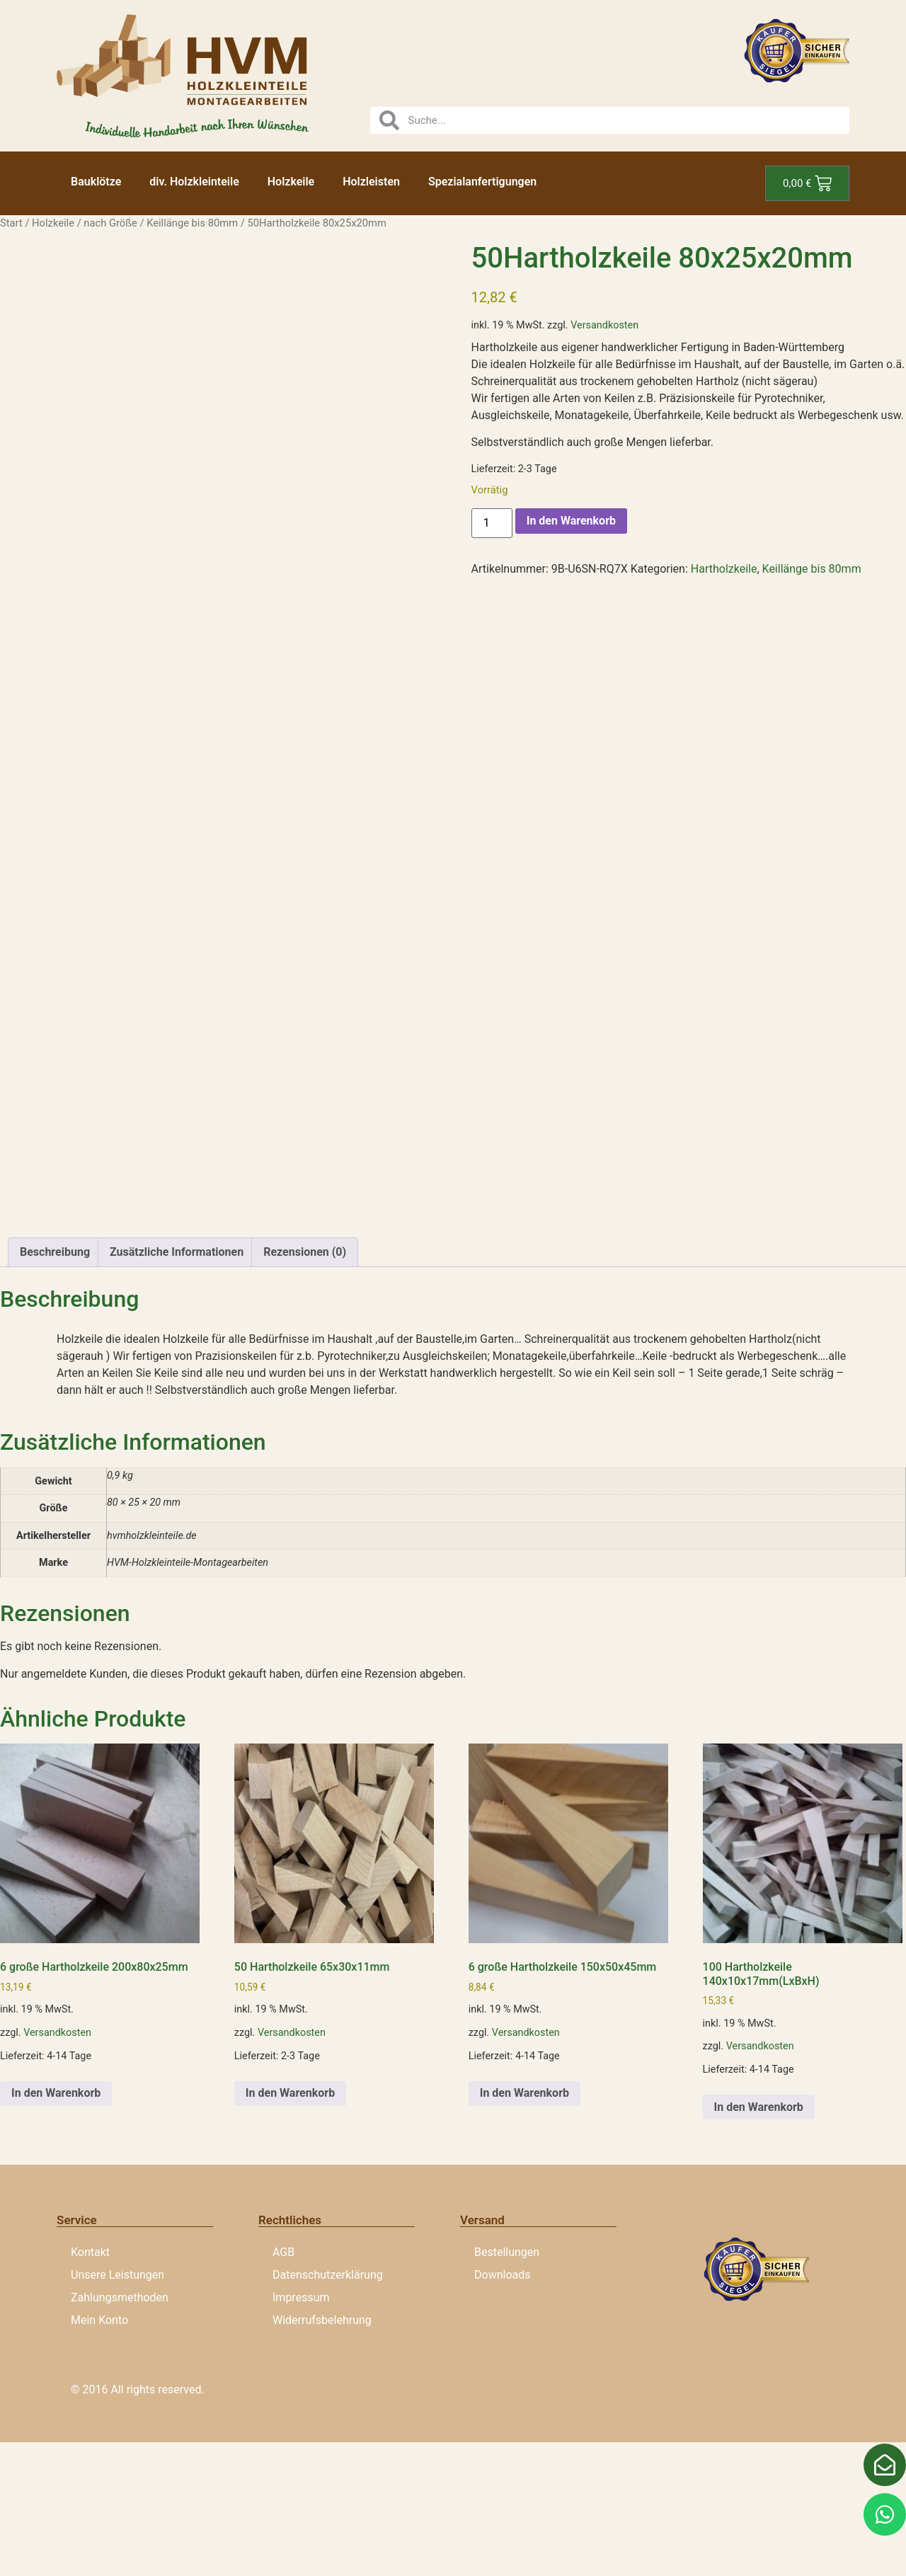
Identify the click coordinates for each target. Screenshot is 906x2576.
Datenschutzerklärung (328, 2409)
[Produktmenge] (491, 523)
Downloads (502, 2409)
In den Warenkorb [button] (56, 2227)
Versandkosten (604, 325)
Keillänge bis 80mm (192, 223)
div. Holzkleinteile (194, 181)
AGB (283, 2386)
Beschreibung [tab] (55, 1385)
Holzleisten (371, 181)
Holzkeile (291, 181)
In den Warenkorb (571, 520)
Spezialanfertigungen (482, 181)
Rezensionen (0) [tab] (304, 1385)
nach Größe (110, 223)
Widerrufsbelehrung (322, 2454)
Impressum (301, 2432)
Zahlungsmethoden (119, 2432)
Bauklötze (96, 181)
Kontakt (90, 2386)
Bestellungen (506, 2386)
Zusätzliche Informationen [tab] (176, 1385)
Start (11, 223)
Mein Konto (99, 2454)
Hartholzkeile (724, 569)
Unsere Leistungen (117, 2409)
